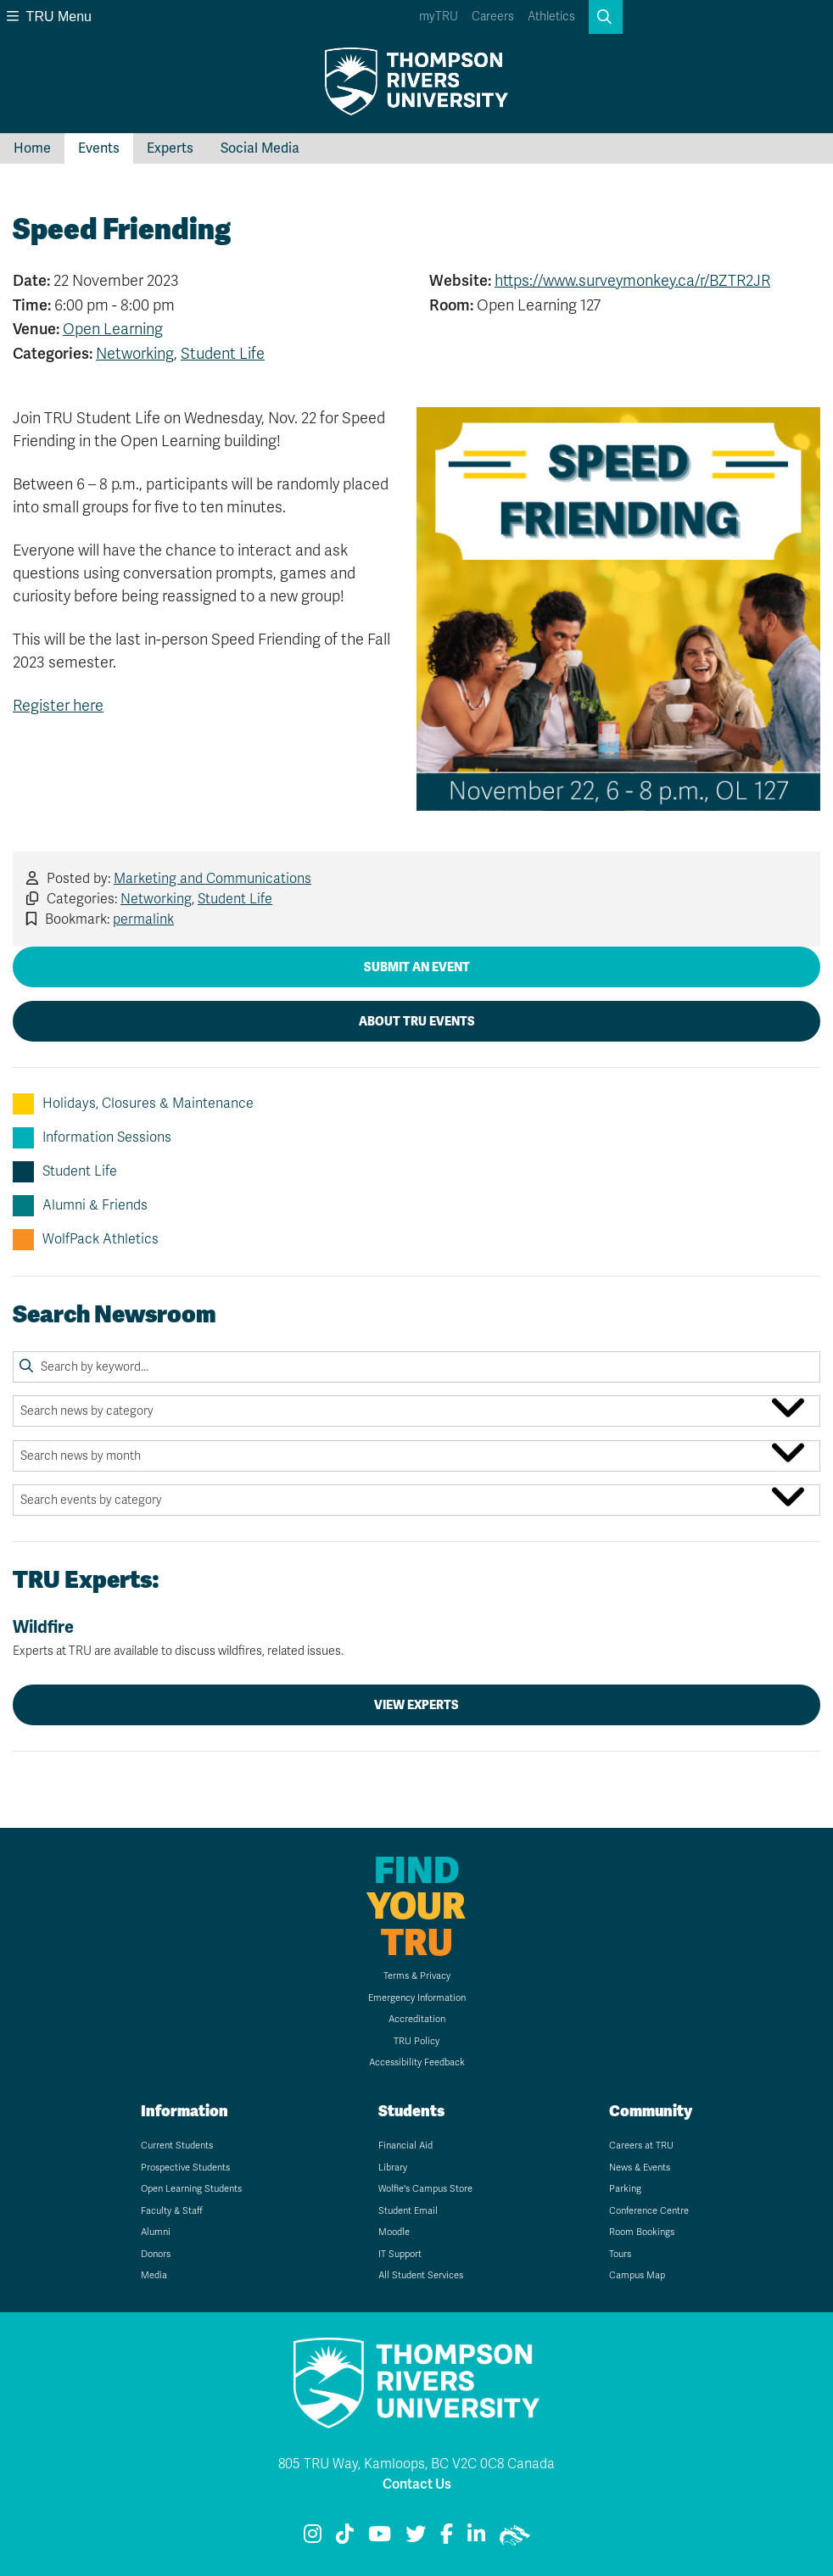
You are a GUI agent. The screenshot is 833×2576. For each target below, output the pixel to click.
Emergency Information (417, 1997)
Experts (170, 148)
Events (99, 148)
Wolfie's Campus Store (425, 2188)
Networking (135, 353)
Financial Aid (405, 2145)
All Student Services (420, 2275)
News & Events (639, 2167)
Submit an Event (417, 967)
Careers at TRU (641, 2145)
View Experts (416, 1705)
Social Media (260, 148)
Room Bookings (641, 2232)
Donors (156, 2254)
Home (32, 148)
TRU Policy (416, 2041)
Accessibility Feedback (417, 2062)
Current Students (177, 2145)
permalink (143, 919)
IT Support (400, 2254)
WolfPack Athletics (86, 1239)
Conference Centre (649, 2210)
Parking (625, 2188)
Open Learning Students (191, 2188)
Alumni (156, 2232)
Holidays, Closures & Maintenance (133, 1104)
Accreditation (417, 2019)
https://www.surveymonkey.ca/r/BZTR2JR (632, 280)
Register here (58, 705)
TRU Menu (49, 16)
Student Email (408, 2210)
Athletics (551, 16)
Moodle (394, 2232)
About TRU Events (417, 1021)
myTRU (438, 16)
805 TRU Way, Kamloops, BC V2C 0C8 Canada (416, 2464)
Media (154, 2275)
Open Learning (113, 329)
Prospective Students (185, 2167)
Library (392, 2167)
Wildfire (416, 1638)
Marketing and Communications (212, 878)
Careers (493, 16)
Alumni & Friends (80, 1205)
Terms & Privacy (416, 1975)
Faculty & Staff (172, 2210)
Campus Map (637, 2275)
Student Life (223, 353)
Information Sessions (92, 1137)
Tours (620, 2254)
